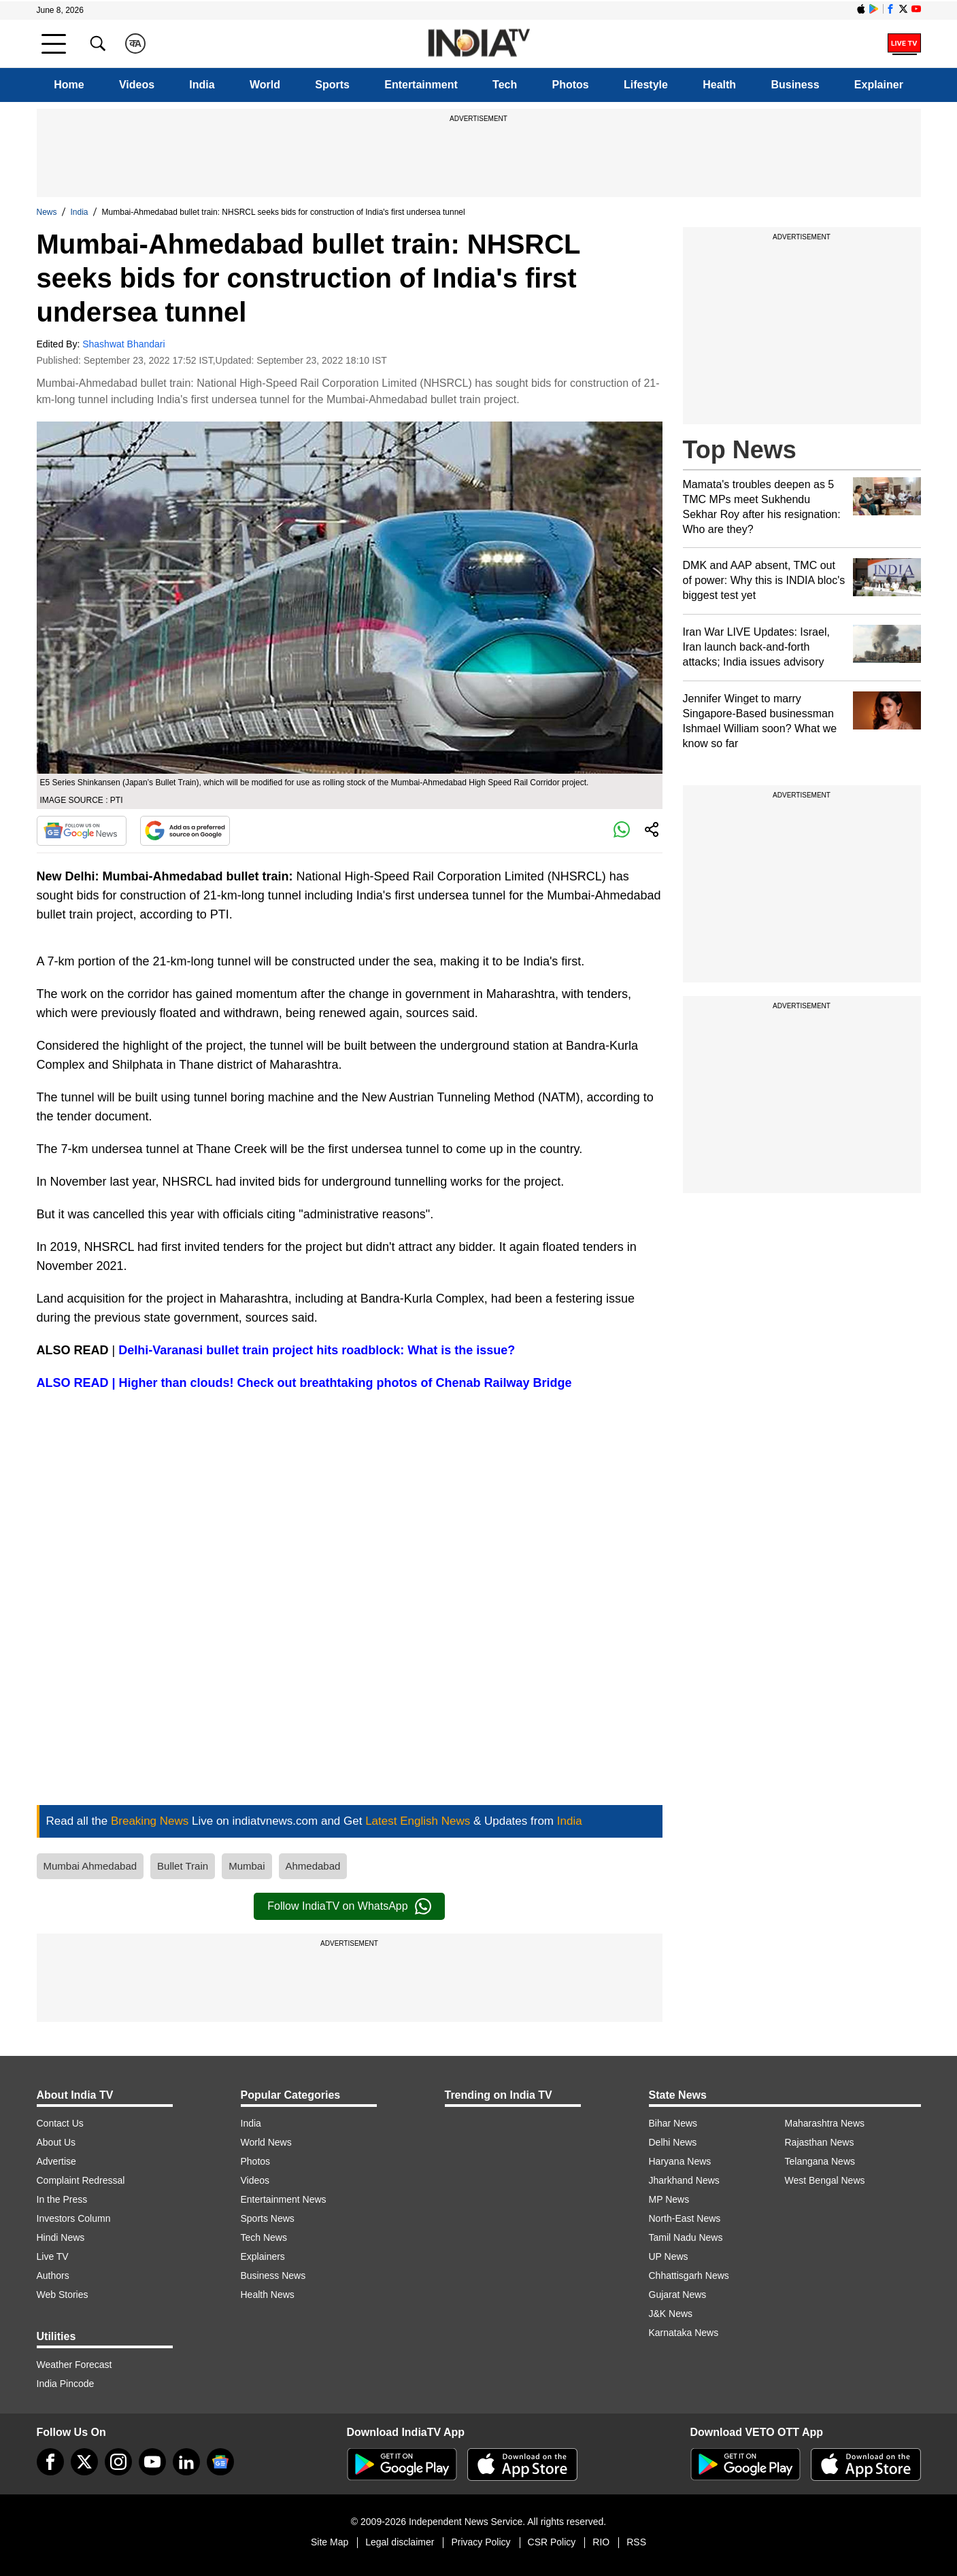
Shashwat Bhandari (123, 344)
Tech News (264, 2237)
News (47, 212)
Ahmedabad (313, 1866)
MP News (669, 2199)
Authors (53, 2275)
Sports (332, 84)
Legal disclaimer (399, 2542)
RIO (600, 2542)
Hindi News (61, 2237)
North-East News (685, 2218)
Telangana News (820, 2161)
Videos (136, 84)
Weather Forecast (74, 2364)
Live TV (53, 2256)
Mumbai (247, 1866)
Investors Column (74, 2218)
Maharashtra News (825, 2123)
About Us (56, 2142)
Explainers (263, 2256)
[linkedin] (186, 2461)
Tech (504, 84)
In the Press (62, 2199)
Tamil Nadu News (686, 2237)
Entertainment (421, 84)
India (201, 84)
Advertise (56, 2161)
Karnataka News (684, 2332)
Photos (570, 84)
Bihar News (673, 2123)
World (265, 84)
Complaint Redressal (81, 2180)
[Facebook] (50, 2461)
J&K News (671, 2313)
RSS (636, 2542)
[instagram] (118, 2461)
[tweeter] (84, 2461)
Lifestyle (646, 84)
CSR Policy (552, 2542)
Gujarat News (678, 2294)
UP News (668, 2256)
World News (266, 2142)
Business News (273, 2275)
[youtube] (152, 2461)
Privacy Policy (480, 2542)
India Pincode (66, 2383)
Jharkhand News (684, 2180)
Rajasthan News (819, 2142)
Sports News (268, 2218)
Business (795, 84)
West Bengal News (825, 2180)
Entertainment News (283, 2199)
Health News (268, 2294)
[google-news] (220, 2461)
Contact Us (60, 2123)
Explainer (878, 84)
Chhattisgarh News (689, 2275)
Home (69, 84)
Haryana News (680, 2161)
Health (719, 84)
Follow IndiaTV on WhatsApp (349, 1906)
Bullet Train (182, 1866)
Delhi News (673, 2142)
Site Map (329, 2542)
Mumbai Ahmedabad (90, 1866)
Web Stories (62, 2294)
